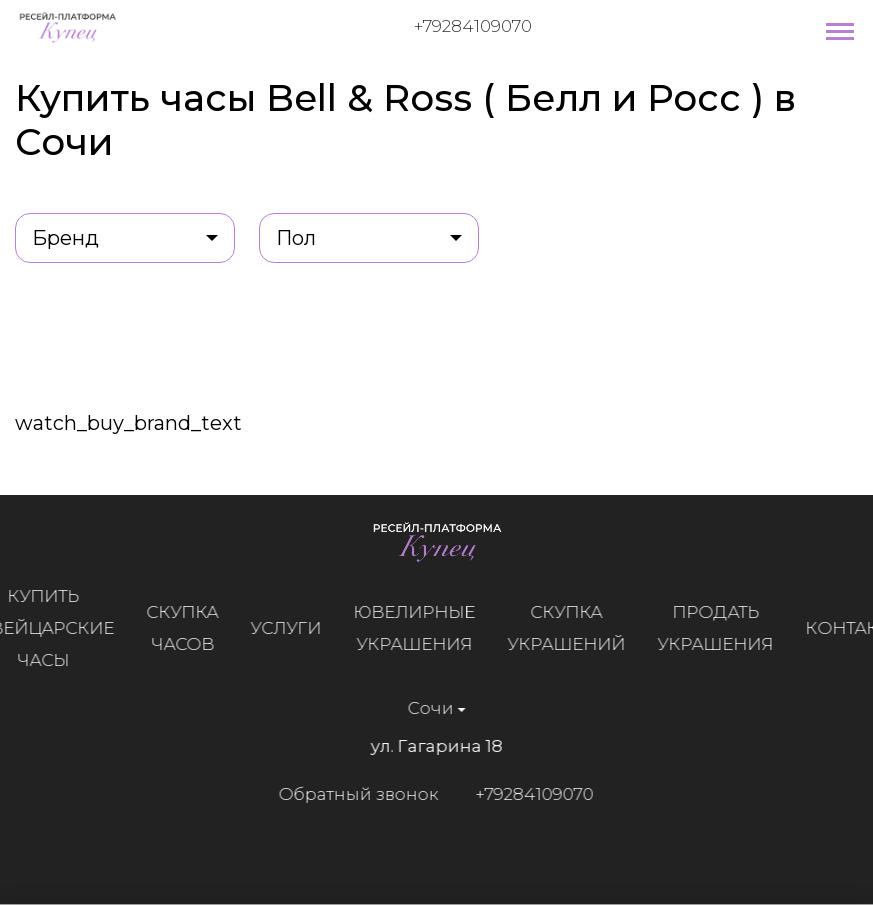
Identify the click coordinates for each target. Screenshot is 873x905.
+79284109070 (473, 26)
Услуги (286, 628)
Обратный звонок (358, 794)
